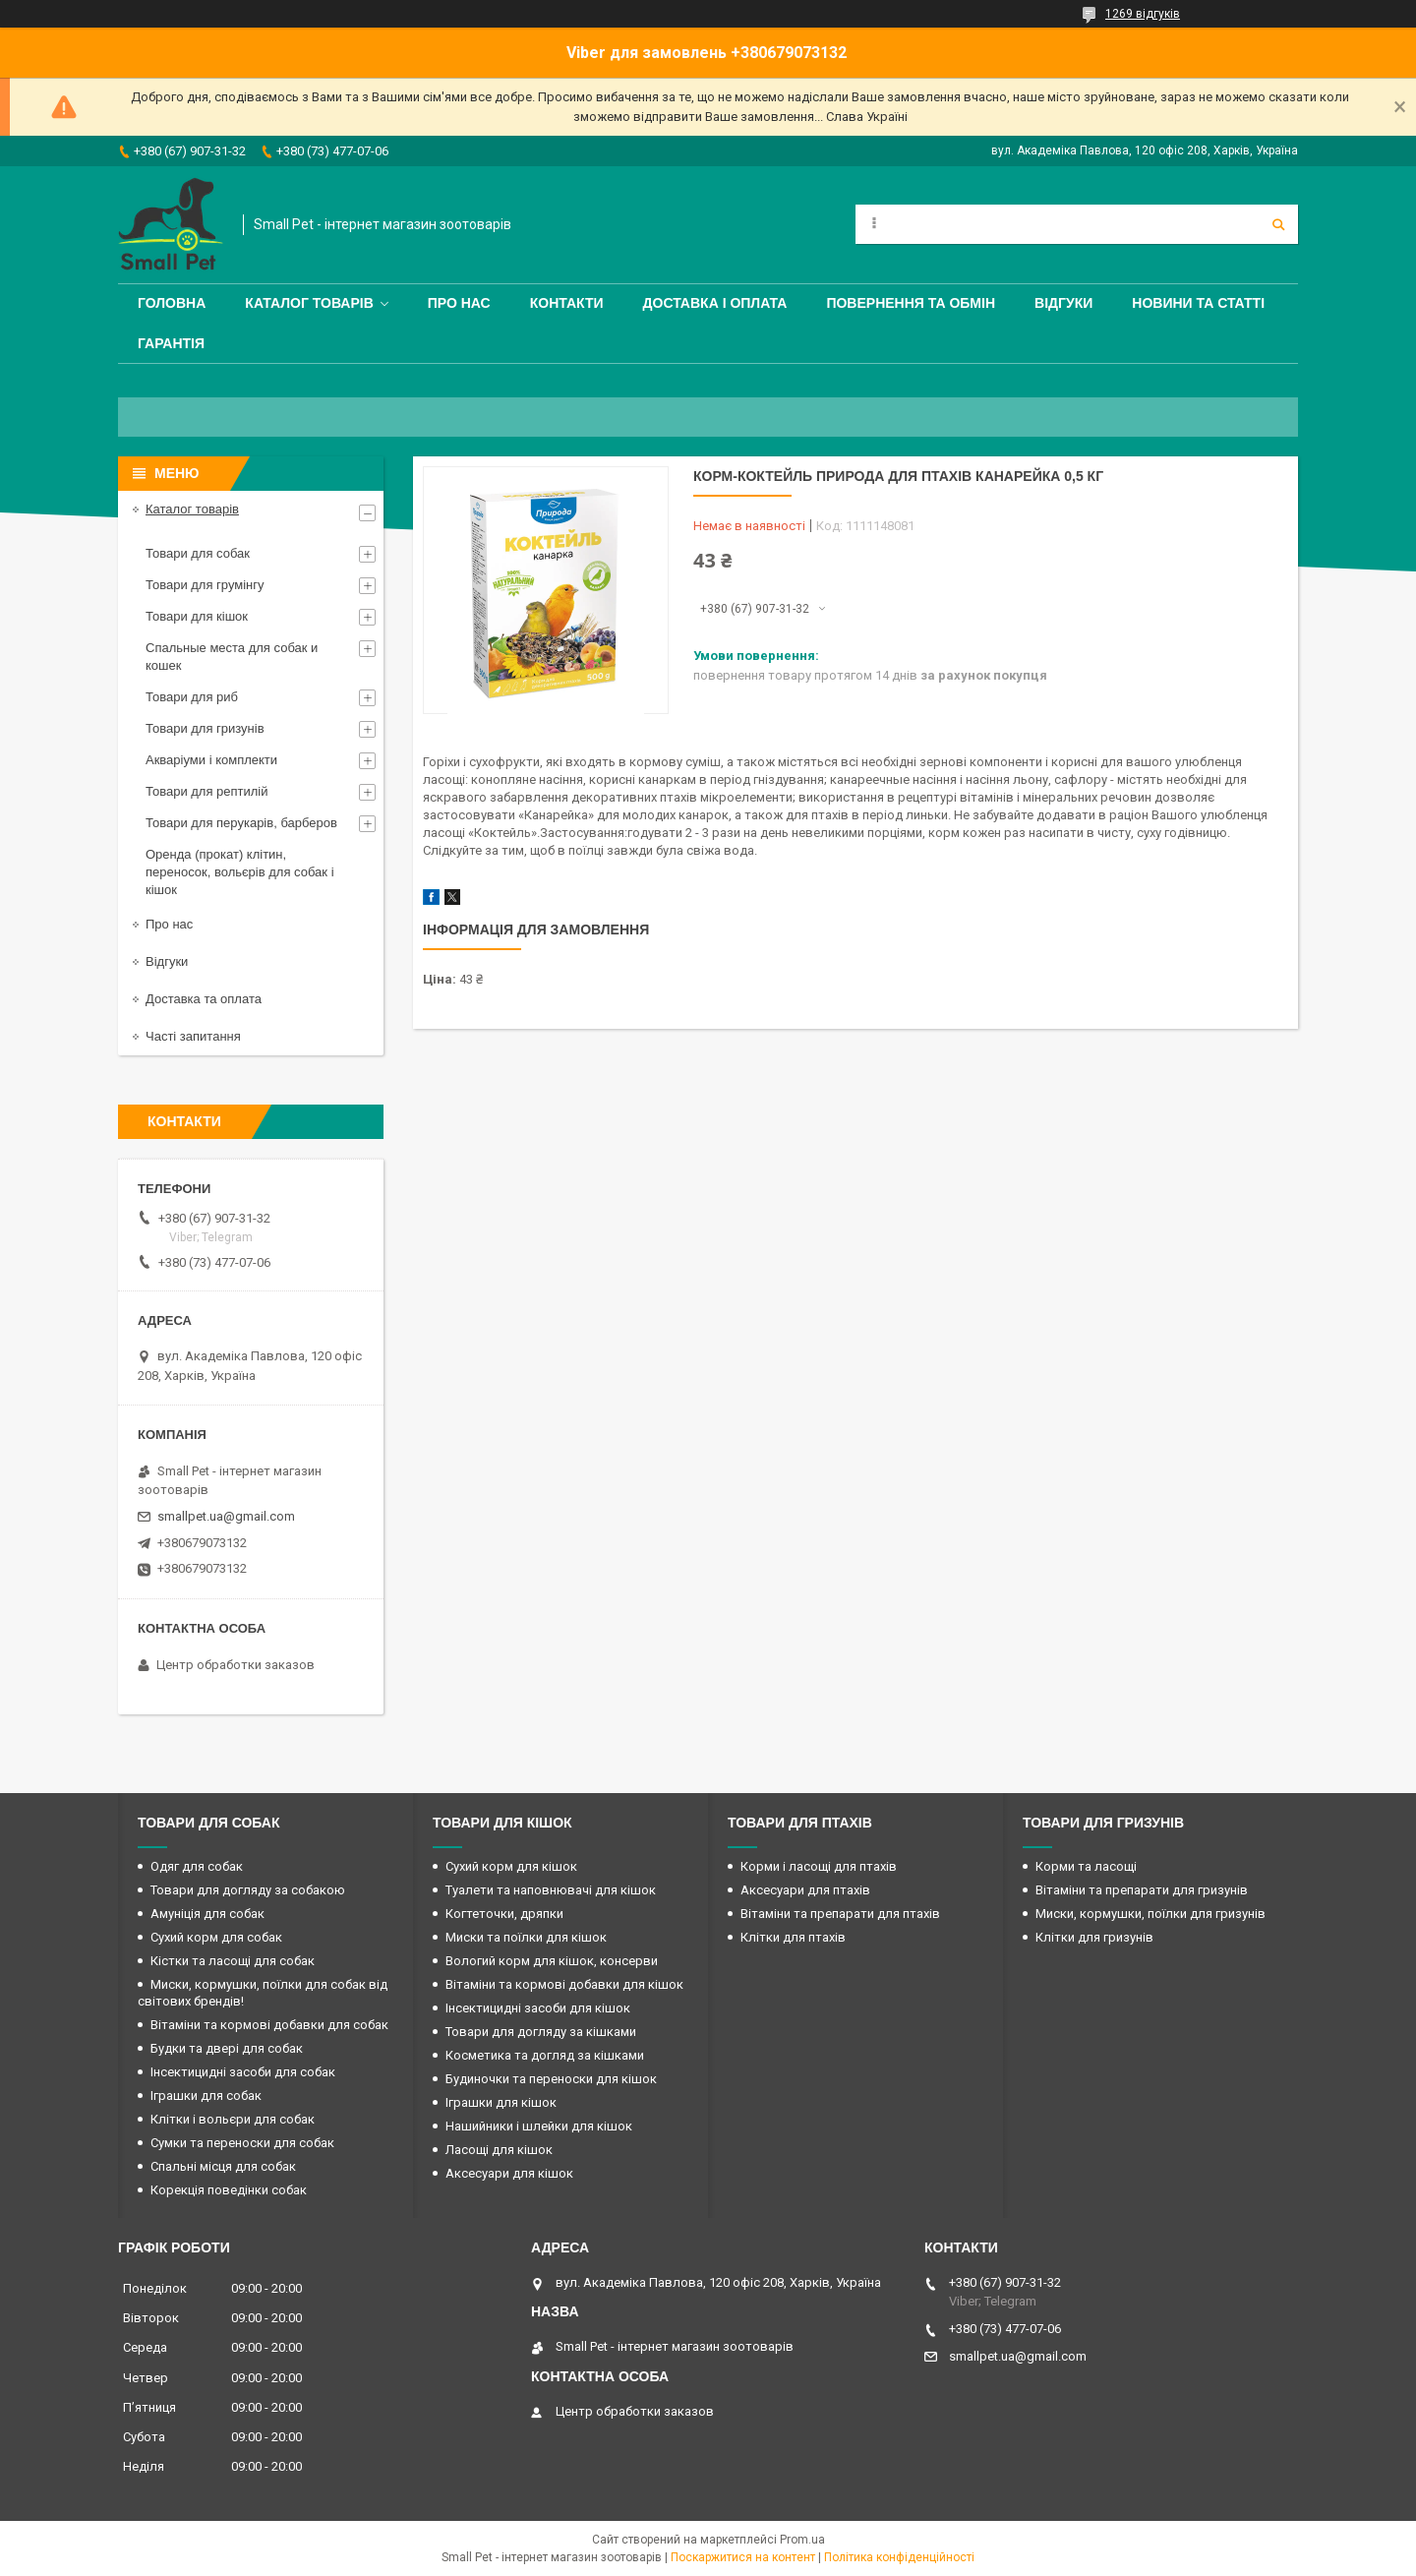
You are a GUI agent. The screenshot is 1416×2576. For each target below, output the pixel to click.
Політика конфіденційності (899, 2557)
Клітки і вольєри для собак (232, 2119)
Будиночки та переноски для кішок (551, 2078)
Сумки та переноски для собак (242, 2142)
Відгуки (1063, 303)
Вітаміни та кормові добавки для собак (269, 2024)
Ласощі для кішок (499, 2149)
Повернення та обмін (910, 303)
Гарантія (171, 343)
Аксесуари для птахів (805, 1890)
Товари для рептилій (207, 791)
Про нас (459, 303)
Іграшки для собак (206, 2095)
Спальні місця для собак (223, 2166)
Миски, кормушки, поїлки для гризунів (1150, 1913)
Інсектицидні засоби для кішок (537, 2008)
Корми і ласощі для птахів (818, 1866)
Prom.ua (802, 2539)
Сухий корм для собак (216, 1937)
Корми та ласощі (1086, 1866)
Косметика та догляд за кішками (544, 2055)
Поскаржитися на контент (743, 2557)
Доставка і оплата (715, 303)
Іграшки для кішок (501, 2102)
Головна (172, 303)
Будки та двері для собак (226, 2048)
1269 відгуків (1142, 14)
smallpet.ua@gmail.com (226, 1516)
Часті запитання (193, 1036)
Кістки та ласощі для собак (232, 1960)
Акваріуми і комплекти (211, 759)
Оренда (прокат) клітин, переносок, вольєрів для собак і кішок (240, 872)
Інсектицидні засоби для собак (242, 2072)
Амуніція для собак (207, 1913)
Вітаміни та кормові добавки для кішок (564, 1984)
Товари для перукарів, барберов (241, 822)
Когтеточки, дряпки (504, 1913)
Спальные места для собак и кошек (232, 656)
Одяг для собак (196, 1866)
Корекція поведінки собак (228, 2190)
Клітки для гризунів (1094, 1937)
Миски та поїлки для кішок (526, 1937)
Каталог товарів (309, 303)
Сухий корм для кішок (511, 1866)
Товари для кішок (197, 616)
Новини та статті (1198, 303)
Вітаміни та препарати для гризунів (1141, 1890)
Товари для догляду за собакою (247, 1890)
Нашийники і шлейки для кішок (538, 2126)
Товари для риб (192, 696)
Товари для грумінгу (205, 584)
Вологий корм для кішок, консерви (551, 1960)
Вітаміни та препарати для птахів (840, 1913)
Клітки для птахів (793, 1937)
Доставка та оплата (204, 998)
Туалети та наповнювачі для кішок (550, 1890)
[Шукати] (1278, 224)
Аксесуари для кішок (509, 2173)
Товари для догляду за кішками (540, 2031)
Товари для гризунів (205, 728)
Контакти (567, 303)
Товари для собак (198, 553)
